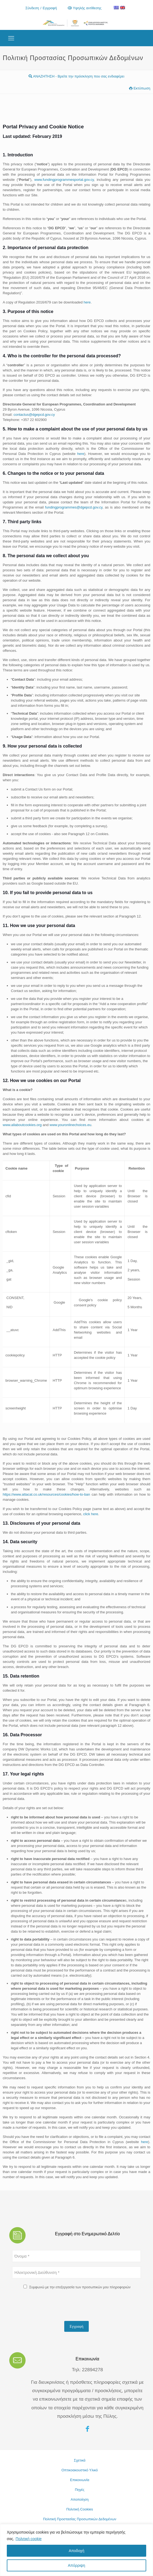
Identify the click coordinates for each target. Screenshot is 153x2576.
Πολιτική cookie (29, 2539)
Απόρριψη (76, 2565)
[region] (76, 2550)
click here (90, 1514)
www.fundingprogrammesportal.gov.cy (64, 180)
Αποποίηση (80, 2499)
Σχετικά (79, 2460)
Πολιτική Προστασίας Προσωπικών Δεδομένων (79, 2519)
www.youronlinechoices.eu (70, 1125)
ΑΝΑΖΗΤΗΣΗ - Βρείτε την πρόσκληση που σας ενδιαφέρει (76, 76)
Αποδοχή (76, 2551)
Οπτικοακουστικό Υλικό (80, 2470)
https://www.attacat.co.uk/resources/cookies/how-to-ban (46, 1494)
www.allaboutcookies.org (22, 1125)
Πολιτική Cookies (79, 2509)
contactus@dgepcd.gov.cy (34, 415)
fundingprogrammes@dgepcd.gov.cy (74, 507)
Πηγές (79, 2490)
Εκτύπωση (139, 88)
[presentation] (53, 2306)
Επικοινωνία (79, 2480)
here (87, 302)
